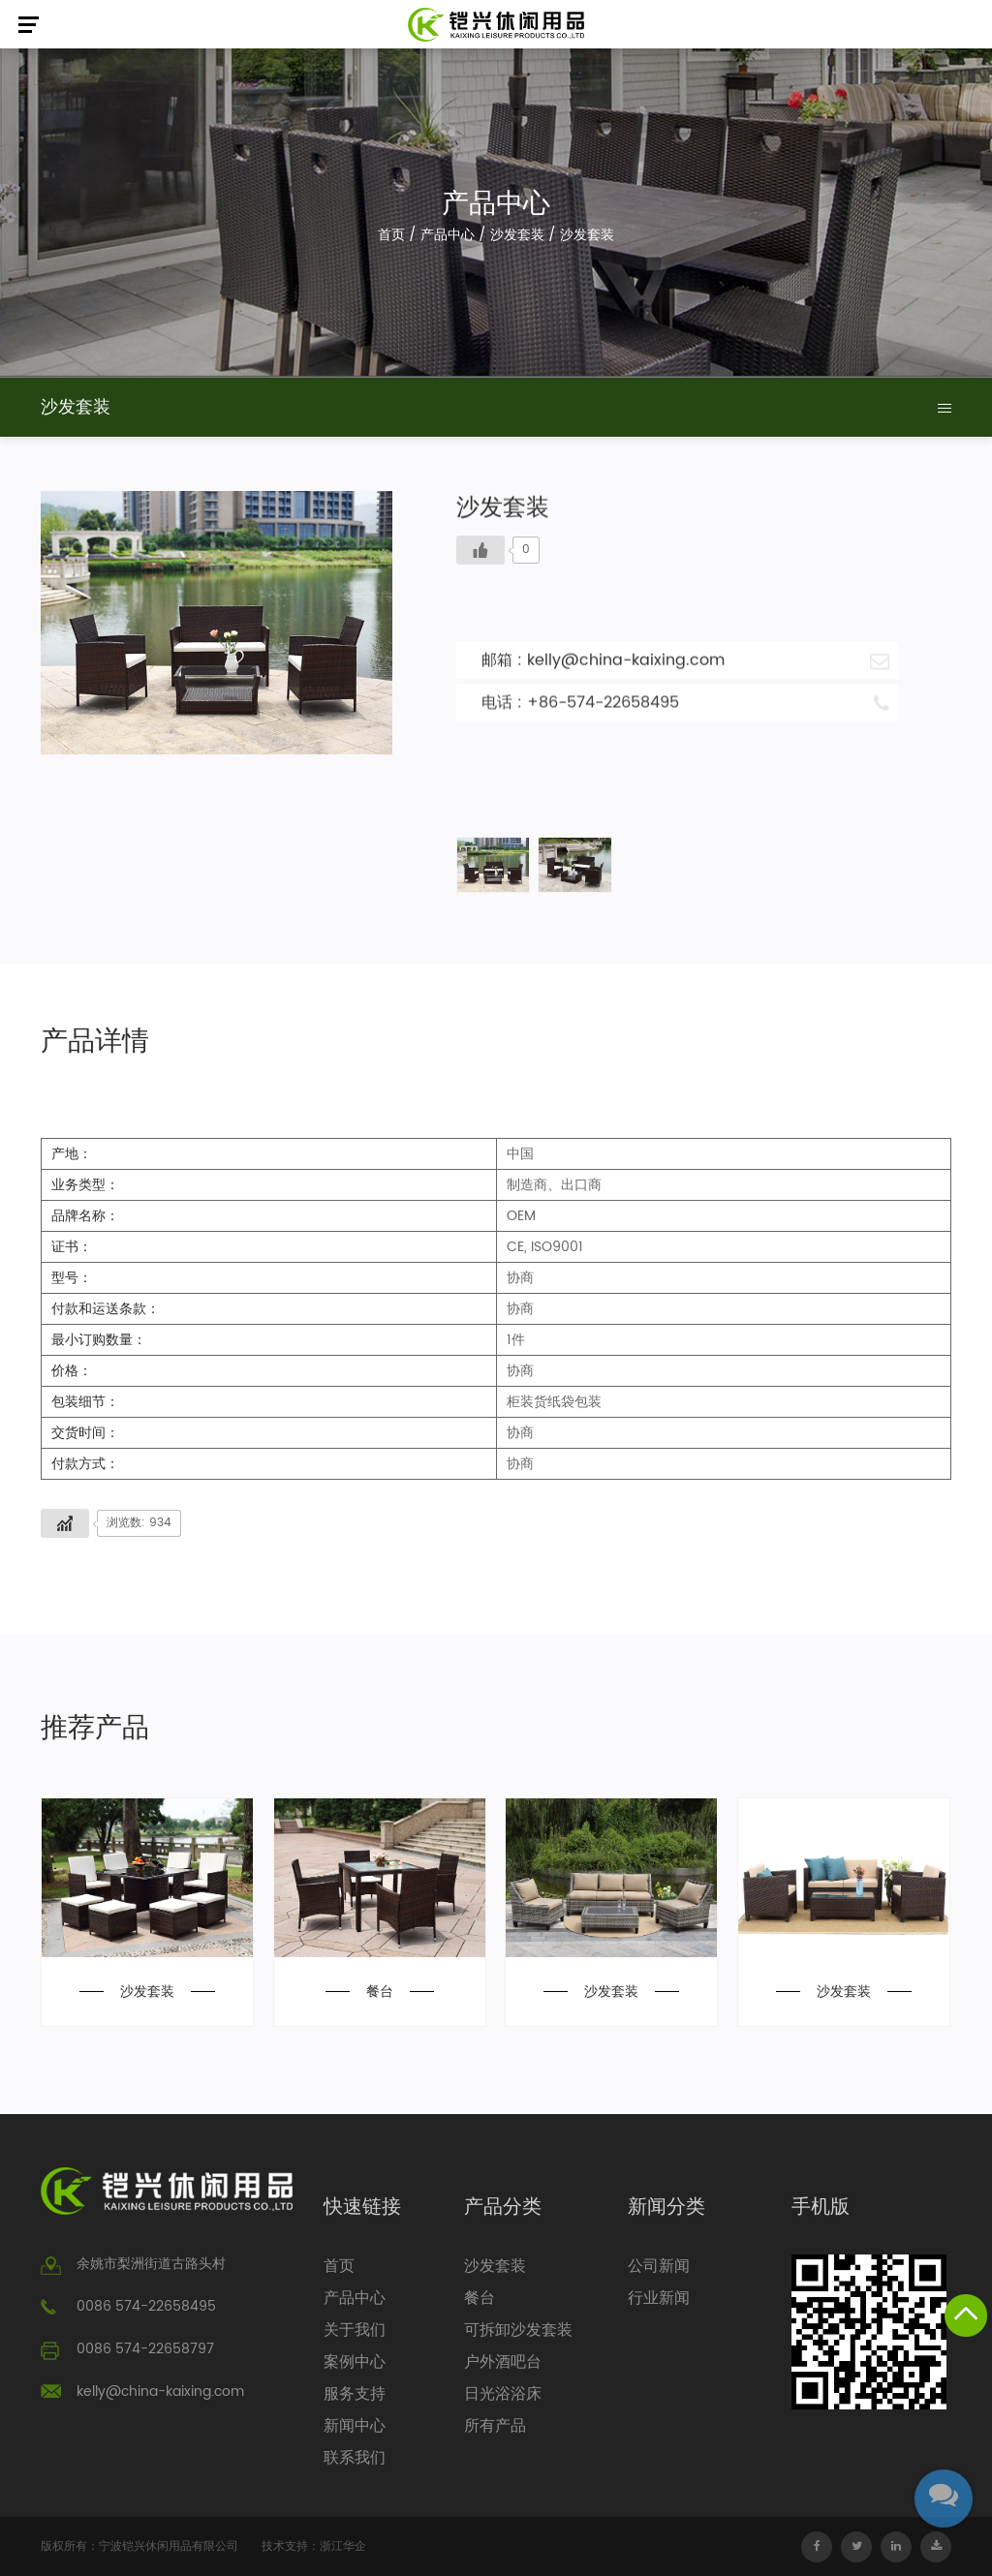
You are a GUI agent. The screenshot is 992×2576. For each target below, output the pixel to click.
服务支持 (355, 2394)
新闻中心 (355, 2425)
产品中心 (447, 235)
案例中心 (355, 2362)
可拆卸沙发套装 (518, 2330)
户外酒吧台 (503, 2362)
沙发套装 (517, 235)
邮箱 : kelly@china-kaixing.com (685, 659)
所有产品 (495, 2425)
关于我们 (355, 2330)
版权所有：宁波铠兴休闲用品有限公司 (139, 2546)
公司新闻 (659, 2266)
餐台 (379, 1991)
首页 (391, 235)
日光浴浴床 (503, 2394)
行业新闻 (659, 2298)
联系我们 (355, 2457)
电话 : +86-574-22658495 (685, 702)
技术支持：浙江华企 (314, 2546)
